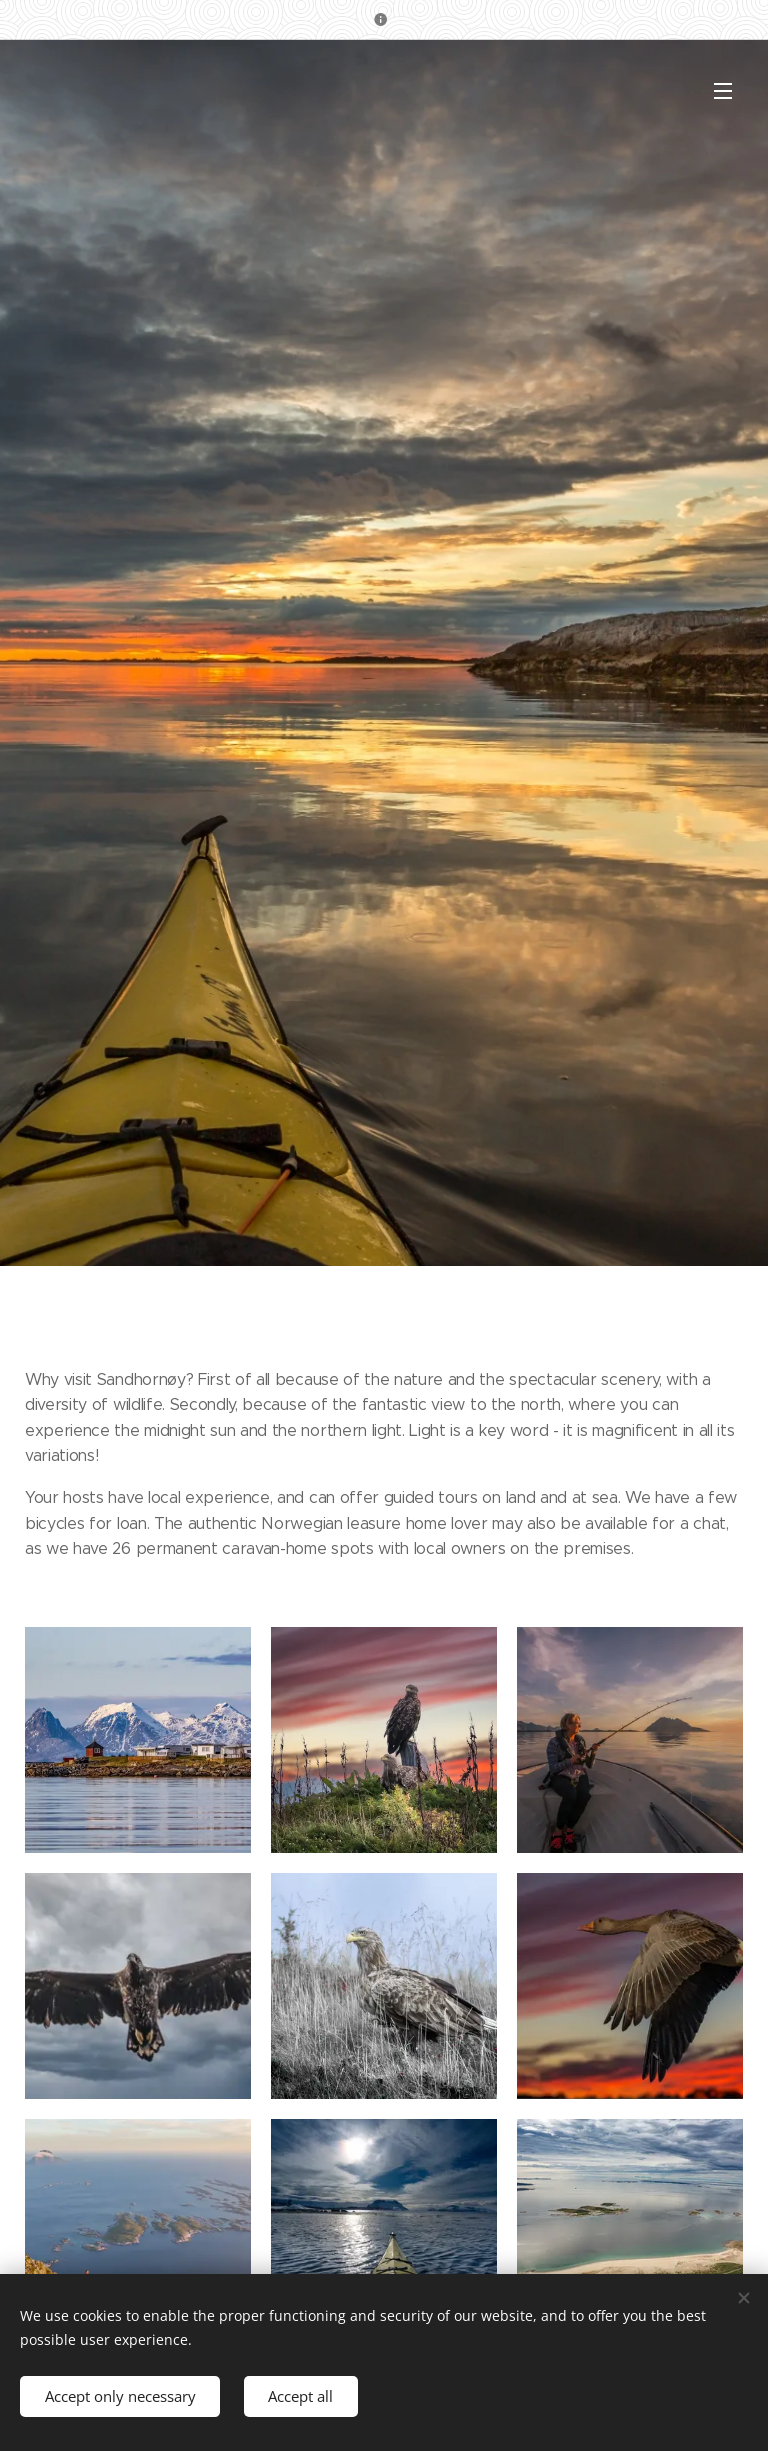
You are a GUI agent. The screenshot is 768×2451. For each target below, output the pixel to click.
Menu (723, 91)
